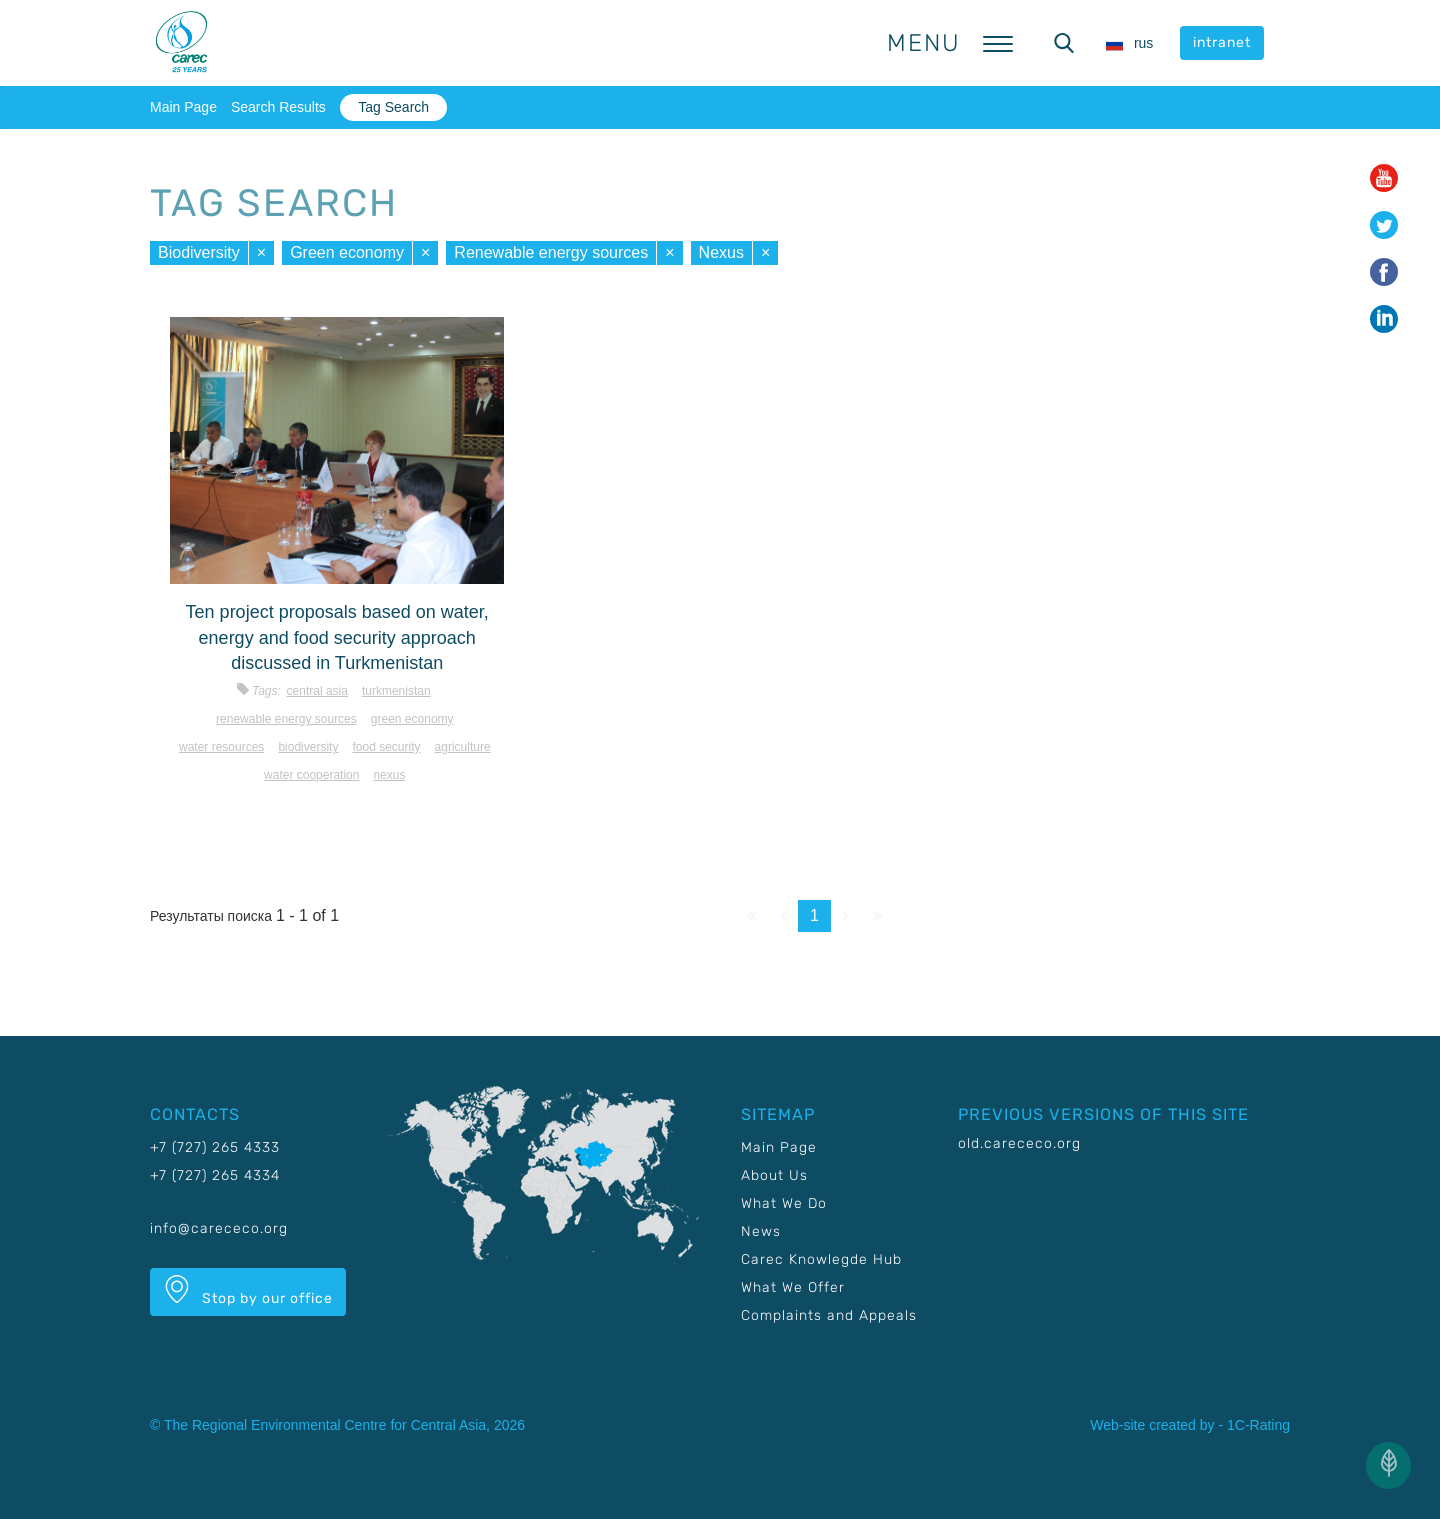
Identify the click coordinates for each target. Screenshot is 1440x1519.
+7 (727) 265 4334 (215, 1175)
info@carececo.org (219, 1228)
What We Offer (793, 1287)
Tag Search (393, 107)
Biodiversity (199, 252)
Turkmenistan (396, 691)
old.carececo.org (1019, 1143)
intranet (1222, 42)
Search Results (278, 107)
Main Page (183, 107)
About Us (774, 1175)
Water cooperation (311, 775)
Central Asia (317, 691)
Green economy (347, 252)
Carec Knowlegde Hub (821, 1259)
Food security (386, 747)
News (761, 1231)
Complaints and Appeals (829, 1315)
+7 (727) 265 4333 (215, 1147)
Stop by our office (248, 1291)
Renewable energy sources (551, 252)
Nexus (721, 252)
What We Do (784, 1203)
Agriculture (463, 747)
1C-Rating (1258, 1425)
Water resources (221, 747)
